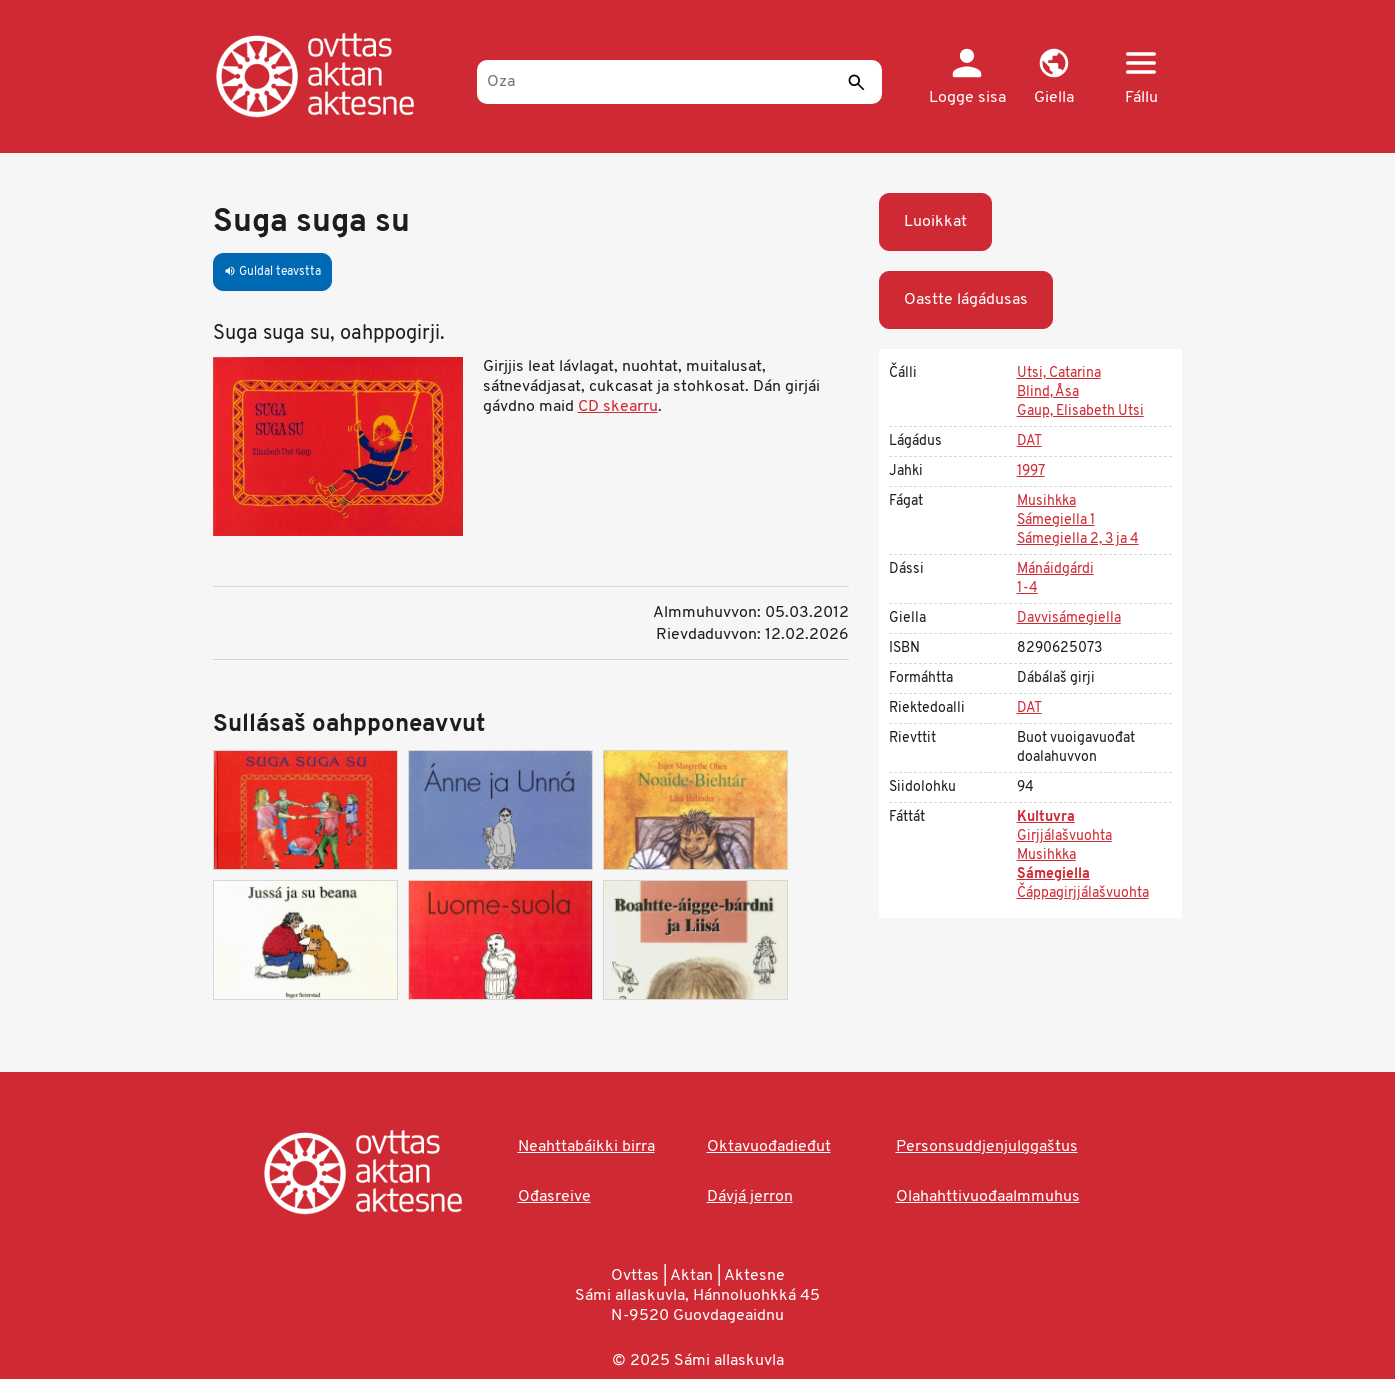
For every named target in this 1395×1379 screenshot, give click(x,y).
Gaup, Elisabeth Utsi (1080, 411)
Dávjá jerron (750, 1197)
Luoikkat (935, 222)
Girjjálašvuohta (1064, 836)
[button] (1054, 78)
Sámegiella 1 (1056, 520)
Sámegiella (1053, 874)
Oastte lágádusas (966, 300)
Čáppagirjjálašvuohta (1083, 893)
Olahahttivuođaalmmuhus (988, 1197)
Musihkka (1046, 501)
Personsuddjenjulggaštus (987, 1147)
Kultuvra (1046, 817)
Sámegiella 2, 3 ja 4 (1078, 539)
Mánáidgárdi (1055, 569)
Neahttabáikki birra (586, 1147)
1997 (1031, 471)
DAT (1029, 441)
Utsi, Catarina (1059, 373)
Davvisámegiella (1069, 618)
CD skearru (618, 407)
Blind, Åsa (1048, 392)
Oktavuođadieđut (769, 1147)
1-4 (1027, 588)
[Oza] (679, 82)
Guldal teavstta (272, 272)
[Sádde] (857, 82)
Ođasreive (554, 1197)
